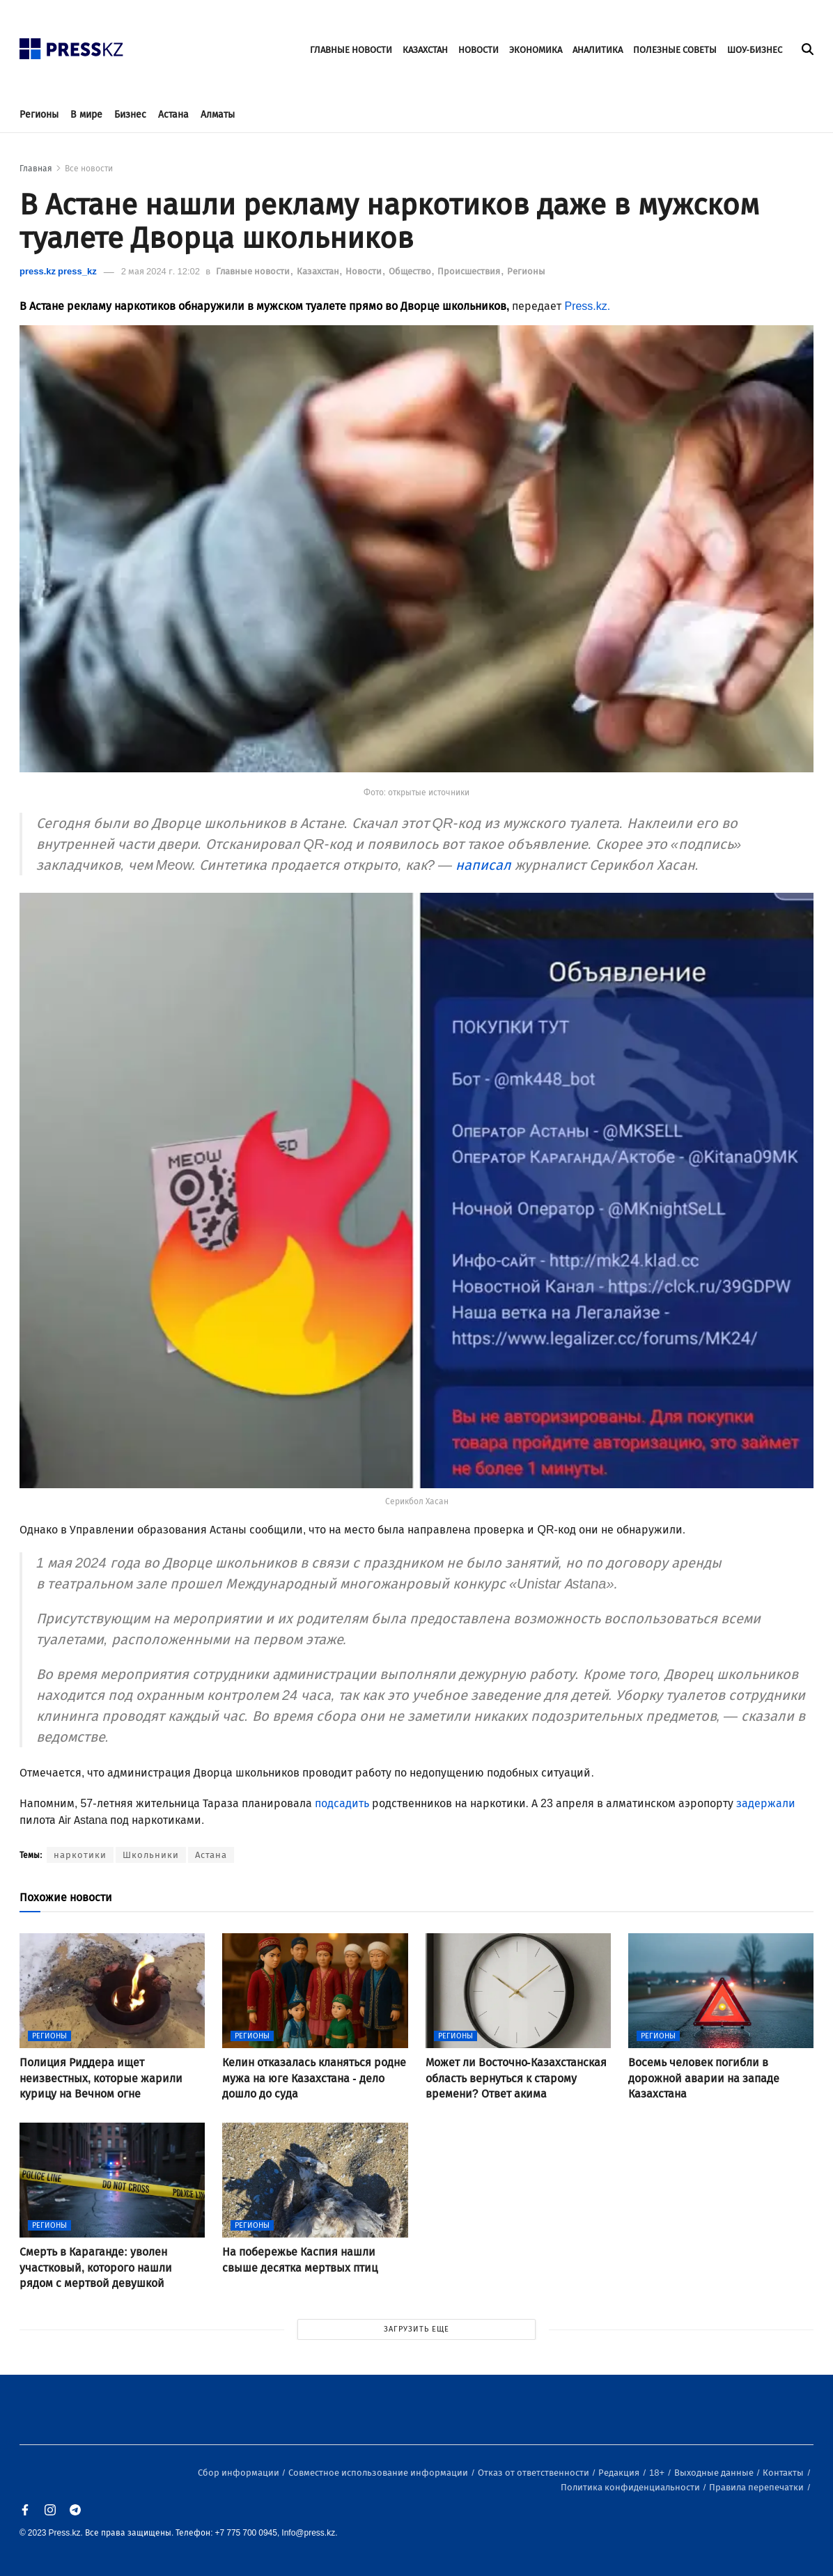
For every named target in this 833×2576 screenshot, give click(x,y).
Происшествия (469, 271)
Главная (36, 168)
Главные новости (254, 271)
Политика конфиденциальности (631, 2487)
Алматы (218, 114)
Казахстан (319, 271)
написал (483, 865)
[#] (72, 45)
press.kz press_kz (58, 271)
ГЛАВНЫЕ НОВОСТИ (351, 50)
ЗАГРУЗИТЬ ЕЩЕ (416, 2329)
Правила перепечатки (757, 2487)
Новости (364, 271)
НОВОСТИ (478, 50)
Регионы (39, 114)
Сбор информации (239, 2472)
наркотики (80, 1855)
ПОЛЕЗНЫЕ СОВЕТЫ (675, 50)
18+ (658, 2472)
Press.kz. (587, 306)
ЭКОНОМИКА (535, 50)
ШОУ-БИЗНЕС (754, 50)
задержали (765, 1803)
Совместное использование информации (379, 2472)
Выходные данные (715, 2472)
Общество (411, 271)
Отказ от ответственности (534, 2472)
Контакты (784, 2472)
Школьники (151, 1855)
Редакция (619, 2472)
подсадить (342, 1803)
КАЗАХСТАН (425, 50)
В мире (86, 114)
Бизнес (130, 114)
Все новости (89, 168)
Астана (173, 114)
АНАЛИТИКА (598, 50)
